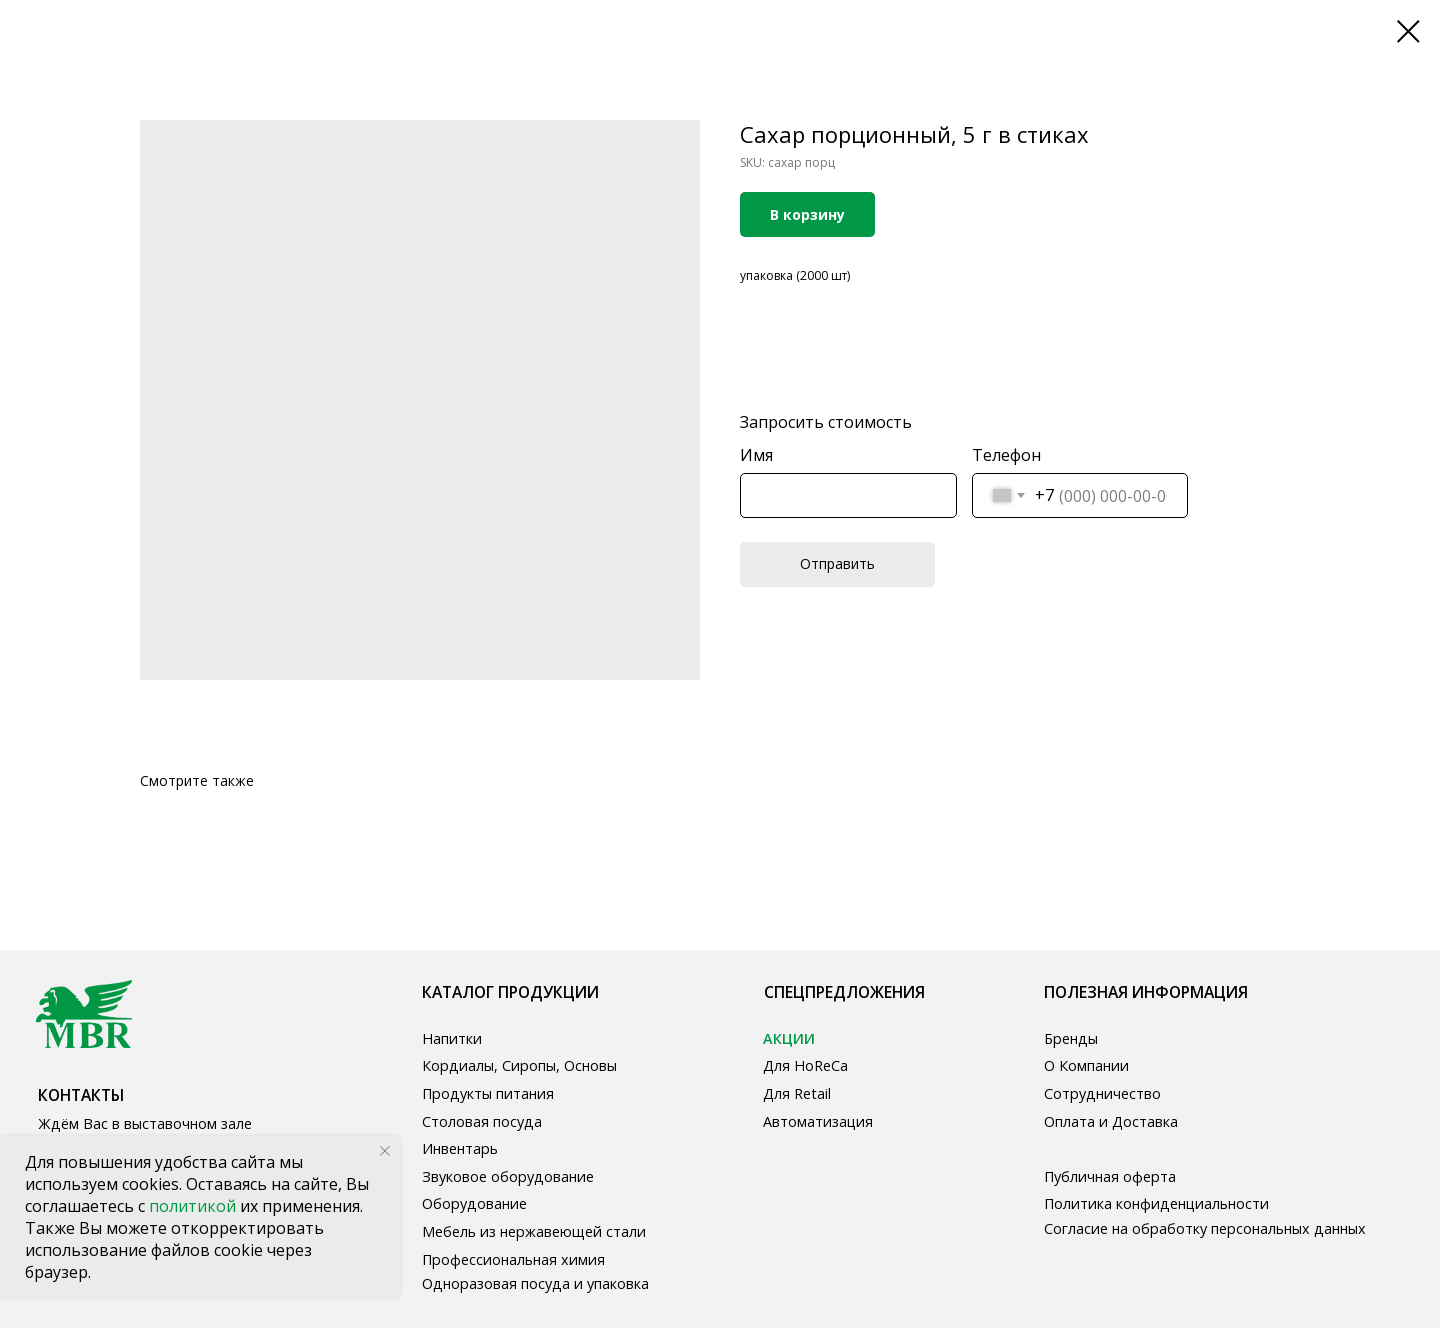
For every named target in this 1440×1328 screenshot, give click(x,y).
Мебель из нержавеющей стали (534, 1231)
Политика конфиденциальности (1156, 1203)
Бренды (1071, 1038)
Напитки (452, 1038)
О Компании (1086, 1065)
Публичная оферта (1110, 1176)
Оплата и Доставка (1111, 1121)
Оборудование (474, 1203)
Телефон (1006, 455)
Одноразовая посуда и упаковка (535, 1283)
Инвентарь (460, 1148)
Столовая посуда (482, 1121)
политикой (194, 1206)
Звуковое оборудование (508, 1176)
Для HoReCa (805, 1065)
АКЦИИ (789, 1038)
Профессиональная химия (513, 1259)
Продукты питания (488, 1093)
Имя (756, 455)
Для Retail (797, 1093)
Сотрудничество (1102, 1093)
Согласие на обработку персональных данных (1205, 1228)
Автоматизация (818, 1121)
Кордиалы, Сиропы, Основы (519, 1065)
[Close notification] (385, 1151)
